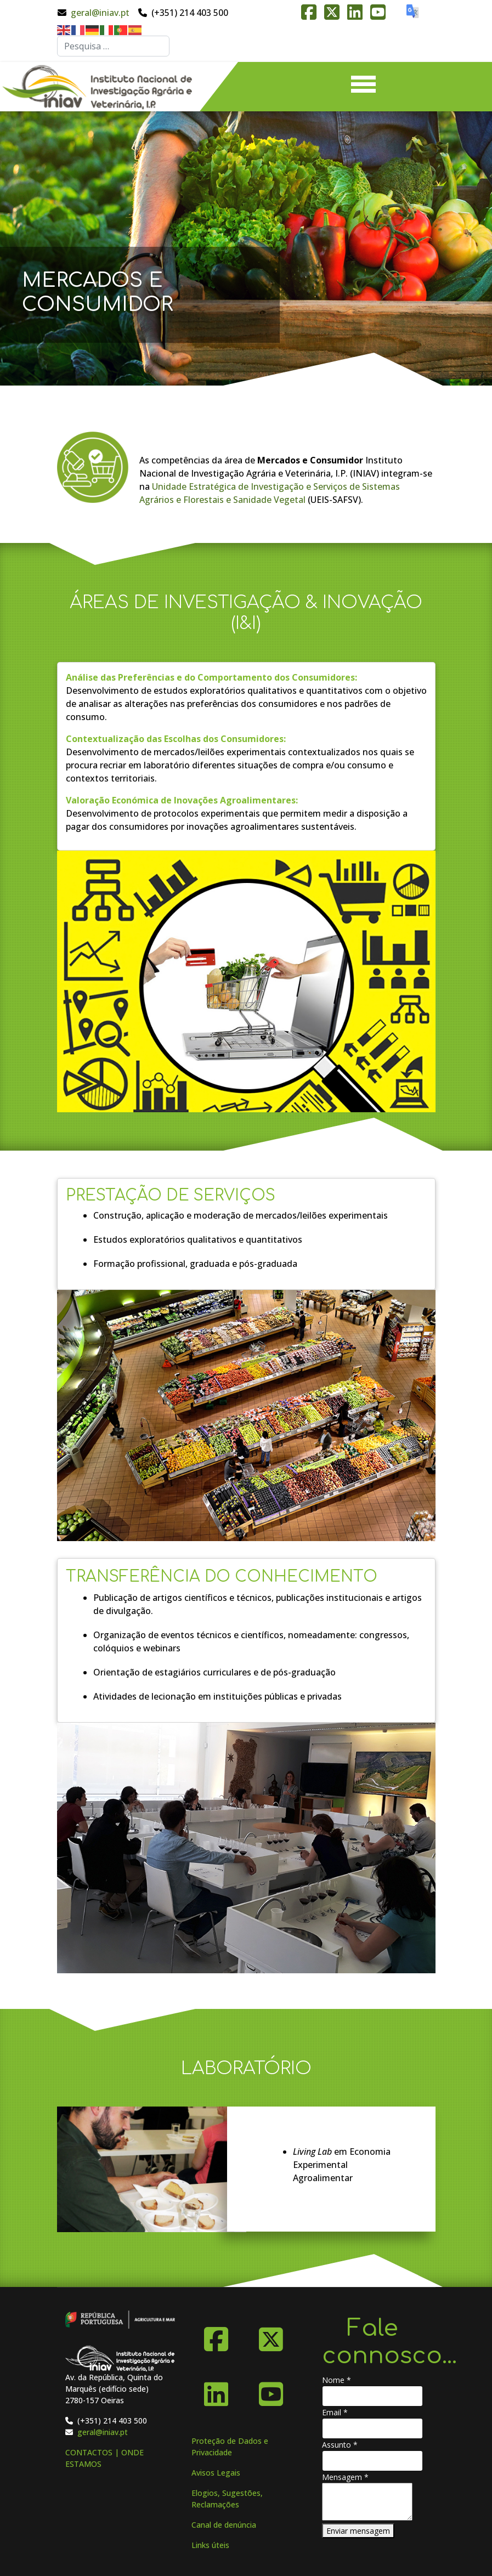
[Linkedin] (216, 2390)
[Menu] (363, 86)
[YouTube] (271, 2390)
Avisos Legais (215, 2472)
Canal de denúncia (223, 2525)
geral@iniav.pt (100, 13)
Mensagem (345, 2477)
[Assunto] (372, 2460)
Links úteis (210, 2545)
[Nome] (372, 2396)
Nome (336, 2380)
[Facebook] (216, 2335)
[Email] (372, 2428)
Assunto (340, 2444)
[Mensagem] (367, 2502)
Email (335, 2412)
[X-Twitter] (271, 2335)
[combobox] (113, 46)
